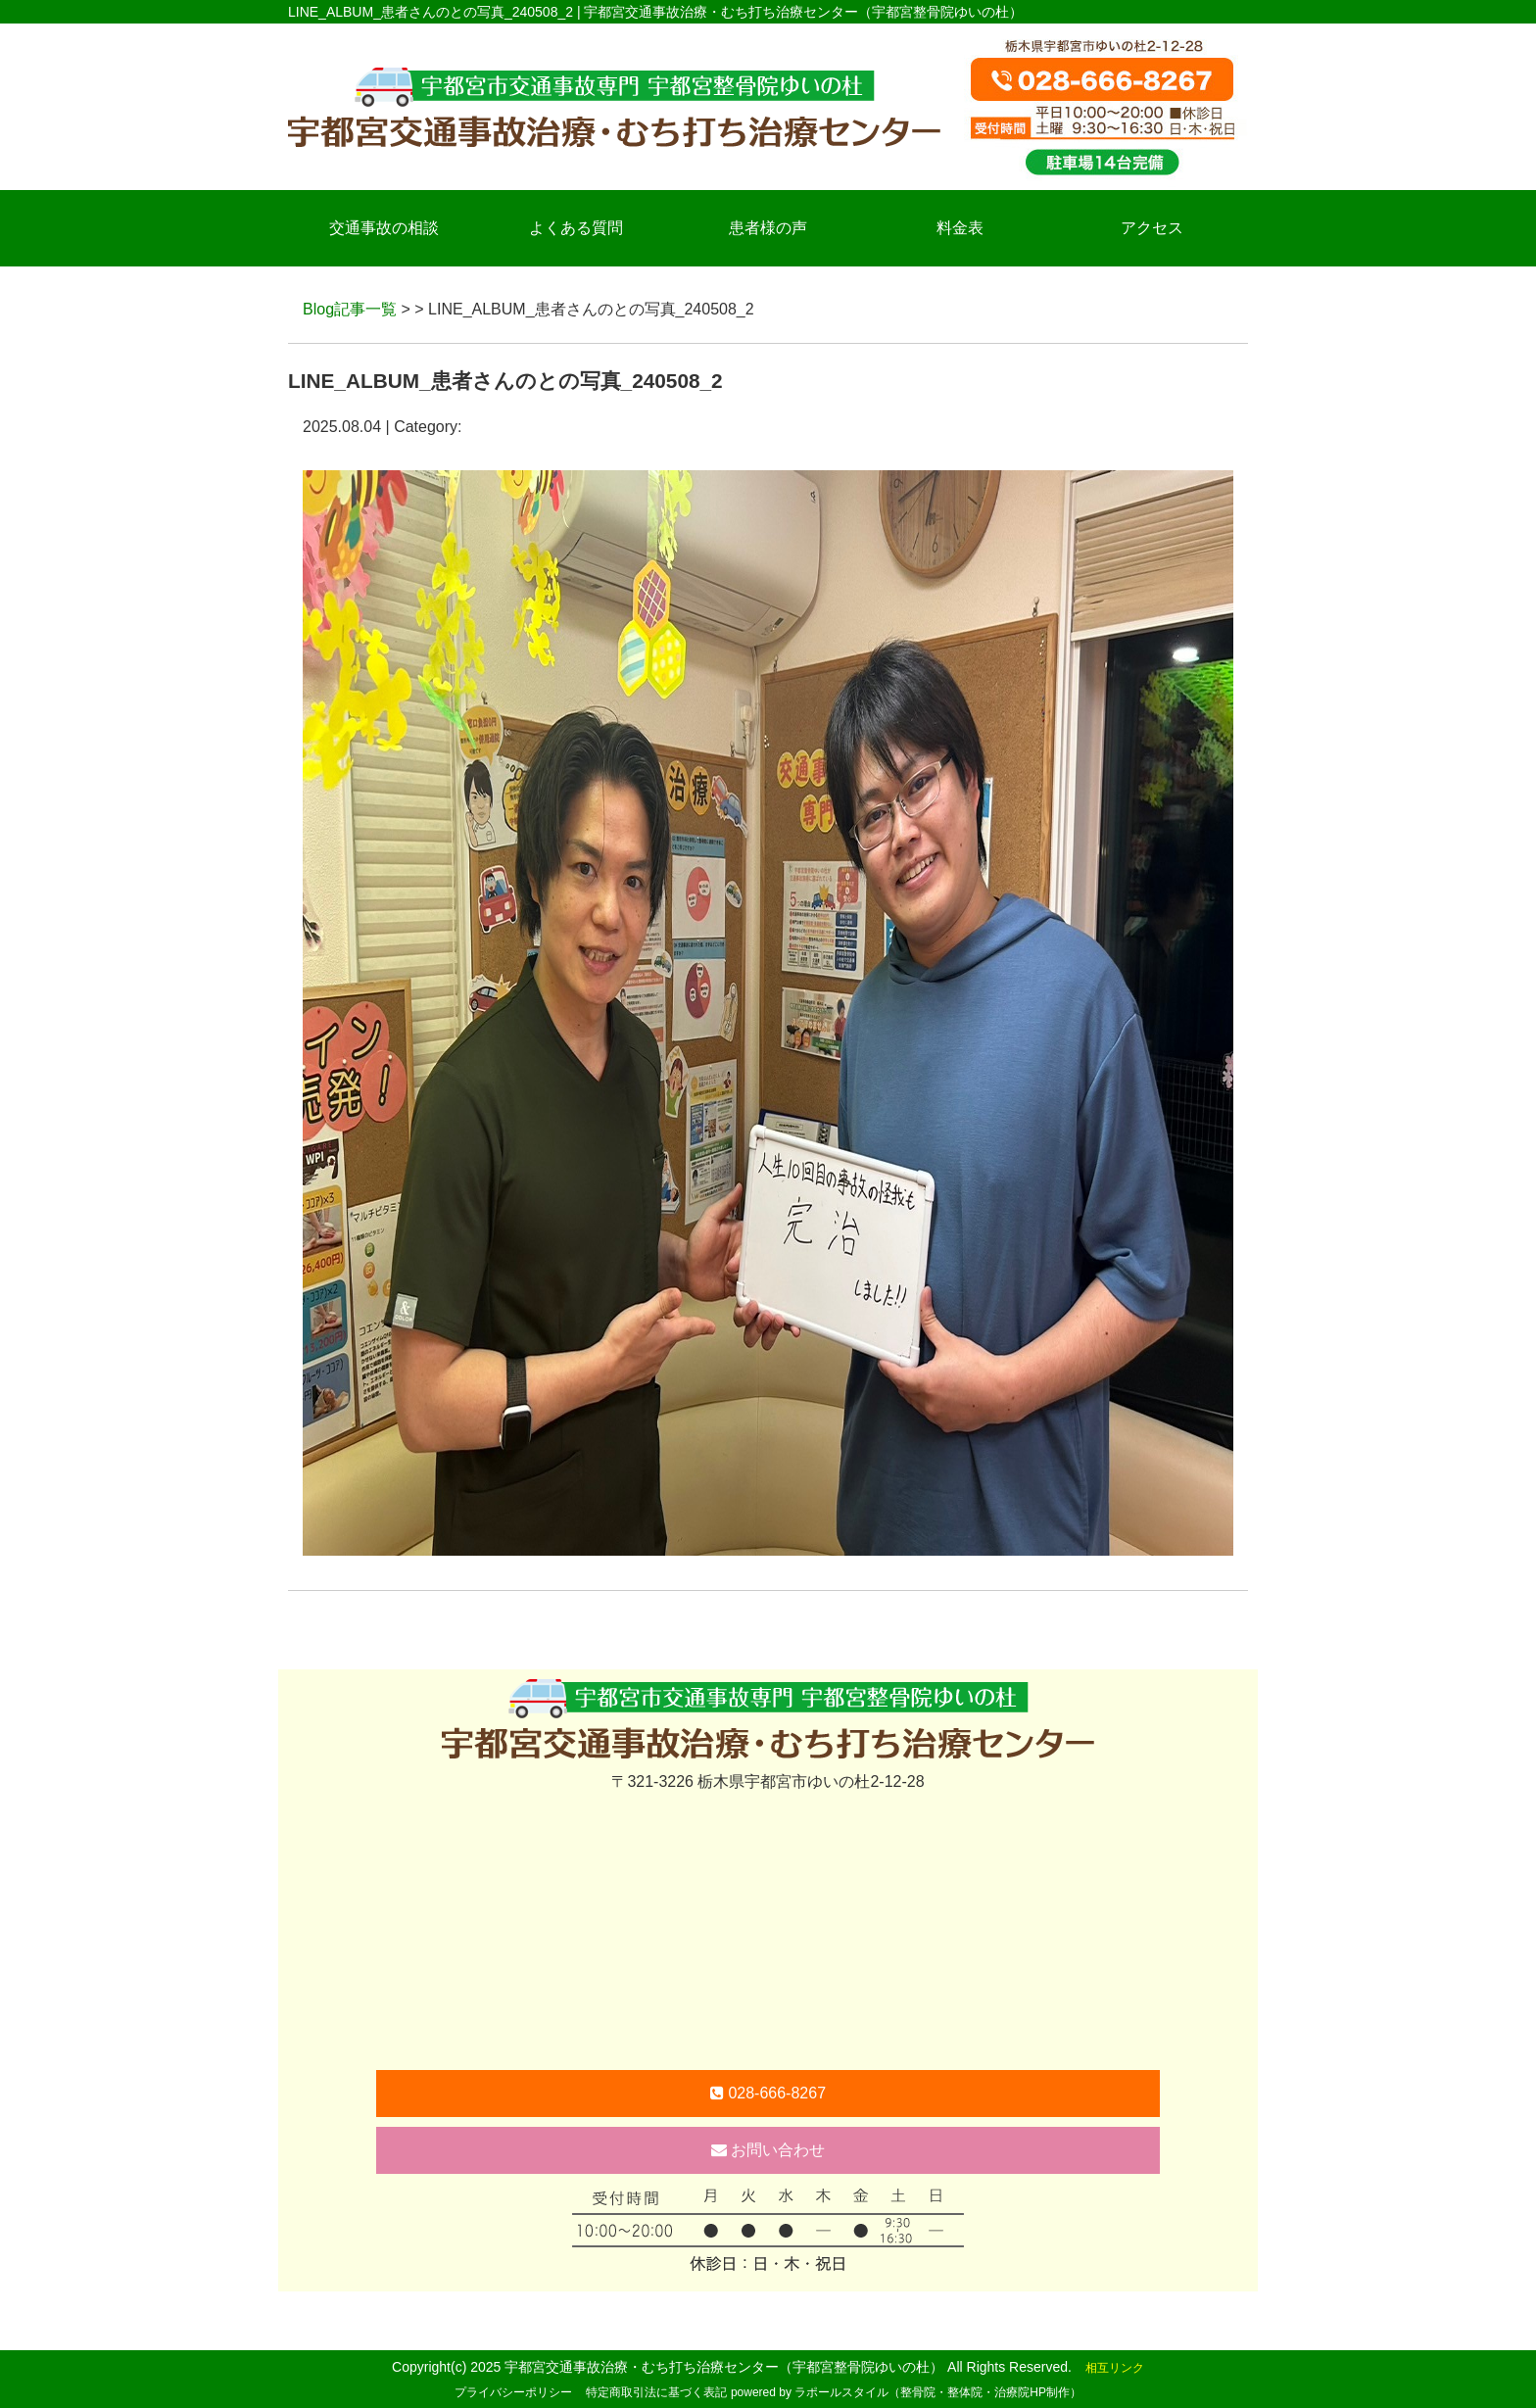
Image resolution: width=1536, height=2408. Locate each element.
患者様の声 (768, 227)
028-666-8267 (768, 2093)
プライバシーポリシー (513, 2392)
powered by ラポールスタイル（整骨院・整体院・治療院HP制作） (906, 2392)
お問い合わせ (768, 2150)
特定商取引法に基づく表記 (656, 2392)
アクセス (1152, 227)
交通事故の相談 (384, 227)
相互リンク (1114, 2368)
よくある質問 (576, 227)
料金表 (960, 227)
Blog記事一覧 (350, 309)
